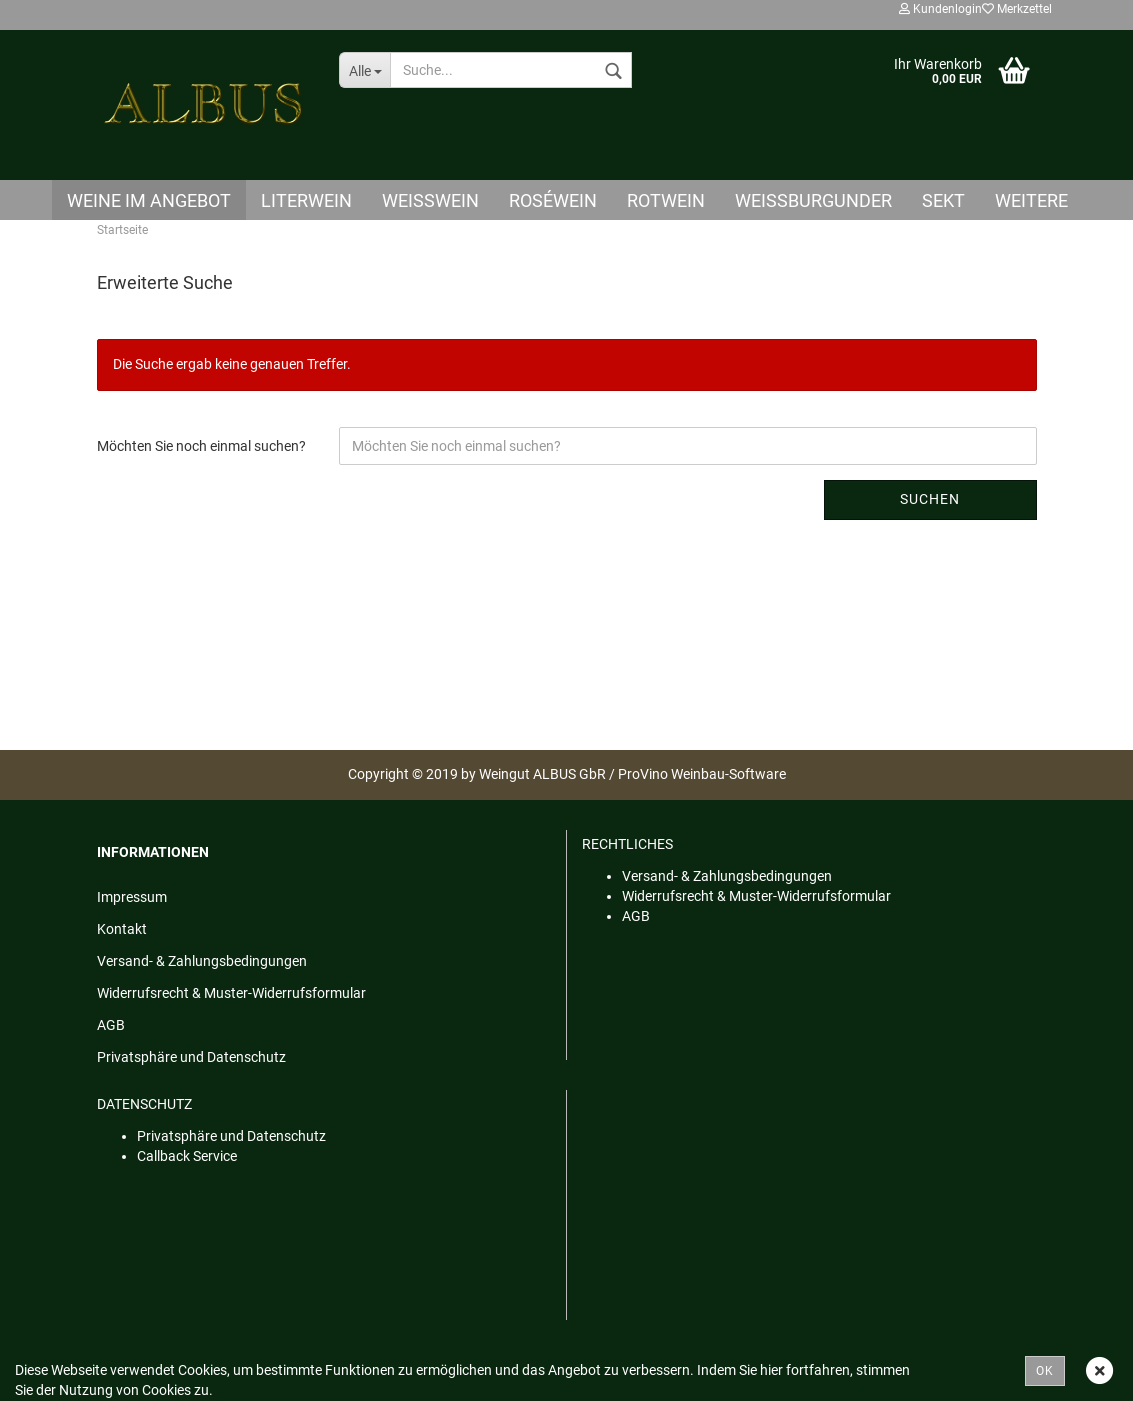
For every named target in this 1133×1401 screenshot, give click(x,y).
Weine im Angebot (149, 200)
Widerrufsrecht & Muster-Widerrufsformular (231, 993)
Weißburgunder (813, 200)
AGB (111, 1025)
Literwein (306, 200)
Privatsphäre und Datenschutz (191, 1057)
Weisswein (430, 200)
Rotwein (666, 200)
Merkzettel (1017, 9)
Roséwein (553, 200)
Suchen (930, 499)
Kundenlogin (940, 9)
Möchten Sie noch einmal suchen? (201, 446)
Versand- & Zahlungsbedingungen (202, 961)
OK (1045, 1371)
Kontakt (122, 929)
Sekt (943, 200)
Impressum (132, 897)
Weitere (1031, 200)
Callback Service (187, 1156)
